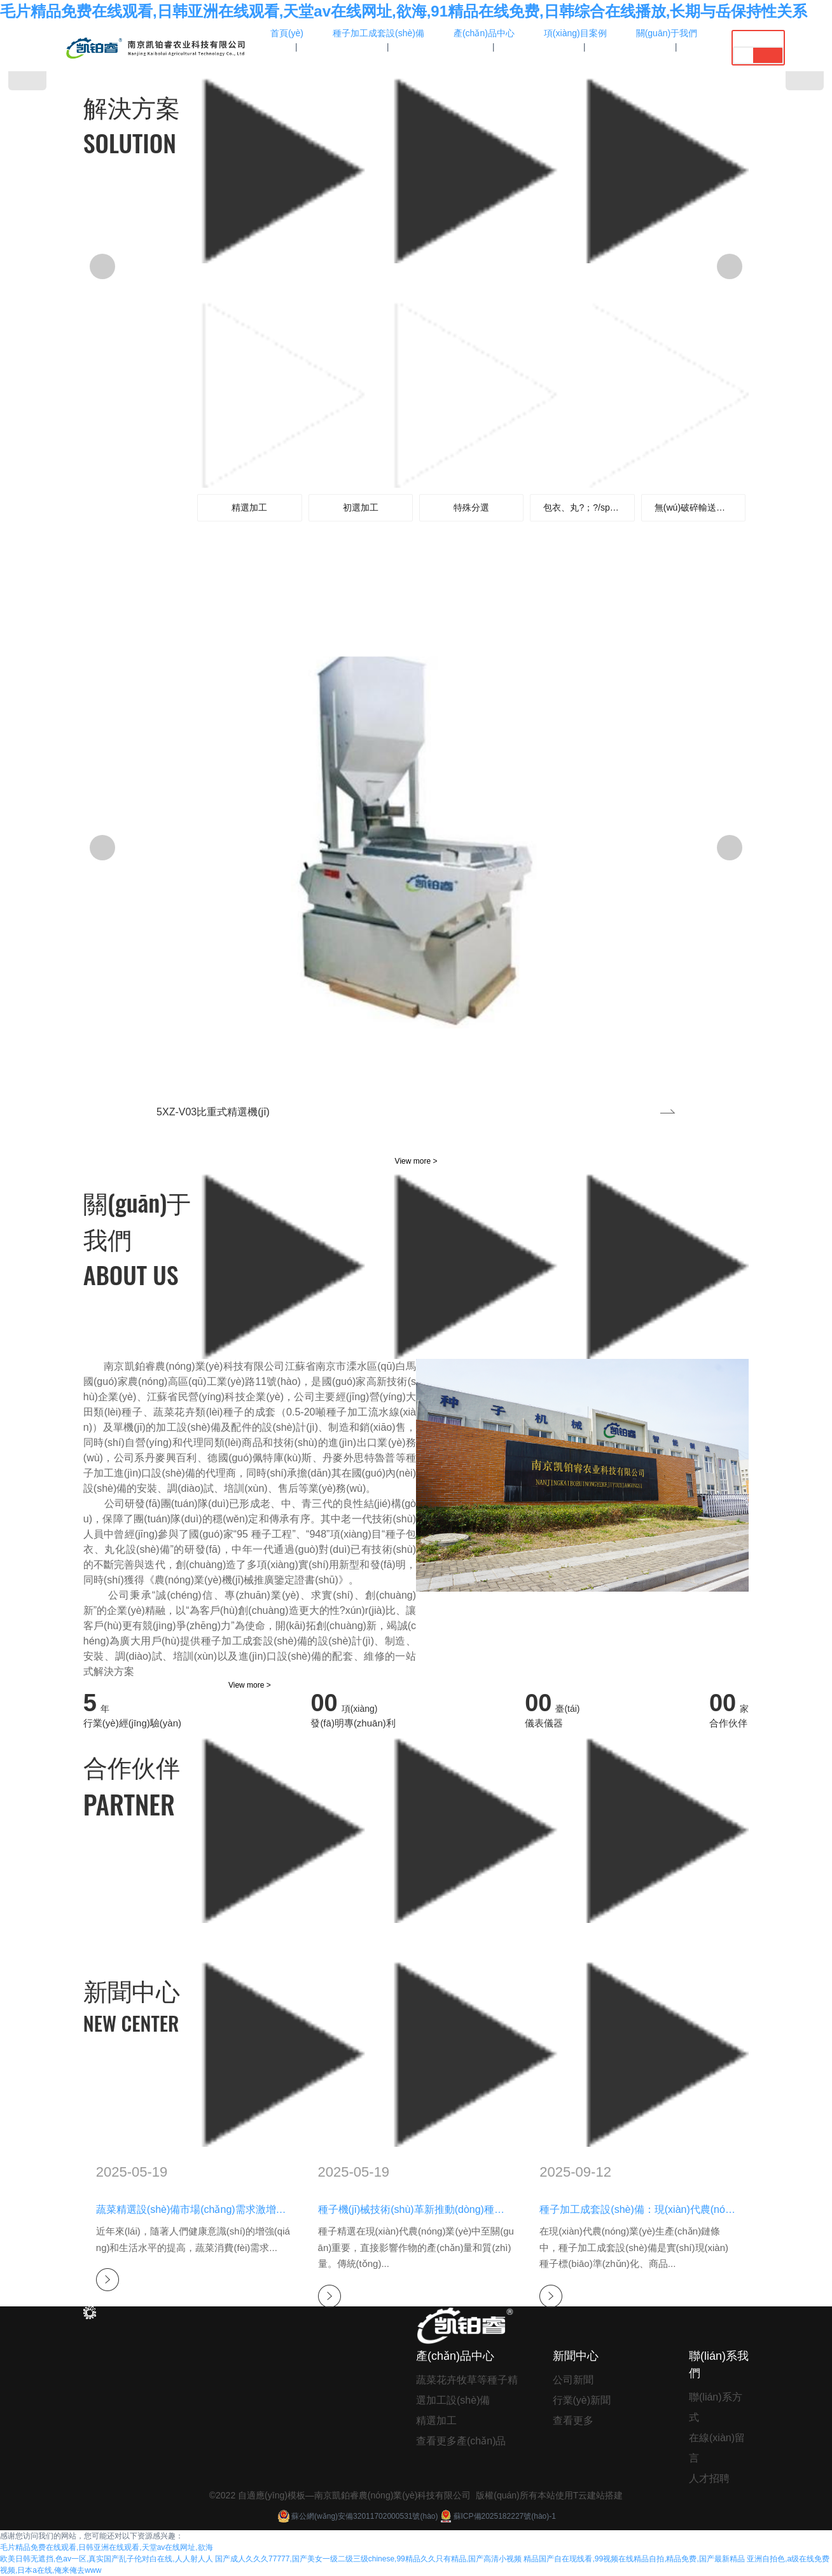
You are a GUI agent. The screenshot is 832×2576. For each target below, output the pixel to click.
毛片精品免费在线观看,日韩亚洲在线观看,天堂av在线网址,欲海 (106, 2547)
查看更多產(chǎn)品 (461, 2440)
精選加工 (436, 2420)
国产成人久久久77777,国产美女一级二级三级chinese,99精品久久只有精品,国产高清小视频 (368, 2558)
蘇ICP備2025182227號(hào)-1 (497, 2516)
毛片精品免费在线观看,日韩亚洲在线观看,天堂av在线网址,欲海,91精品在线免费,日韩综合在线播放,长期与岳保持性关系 (403, 11)
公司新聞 (573, 2379)
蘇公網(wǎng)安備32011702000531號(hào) (357, 2516)
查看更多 (573, 2420)
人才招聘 (709, 2478)
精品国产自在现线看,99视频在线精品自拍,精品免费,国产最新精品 (633, 2558)
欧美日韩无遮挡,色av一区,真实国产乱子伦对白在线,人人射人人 (106, 2558)
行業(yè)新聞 (582, 2400)
